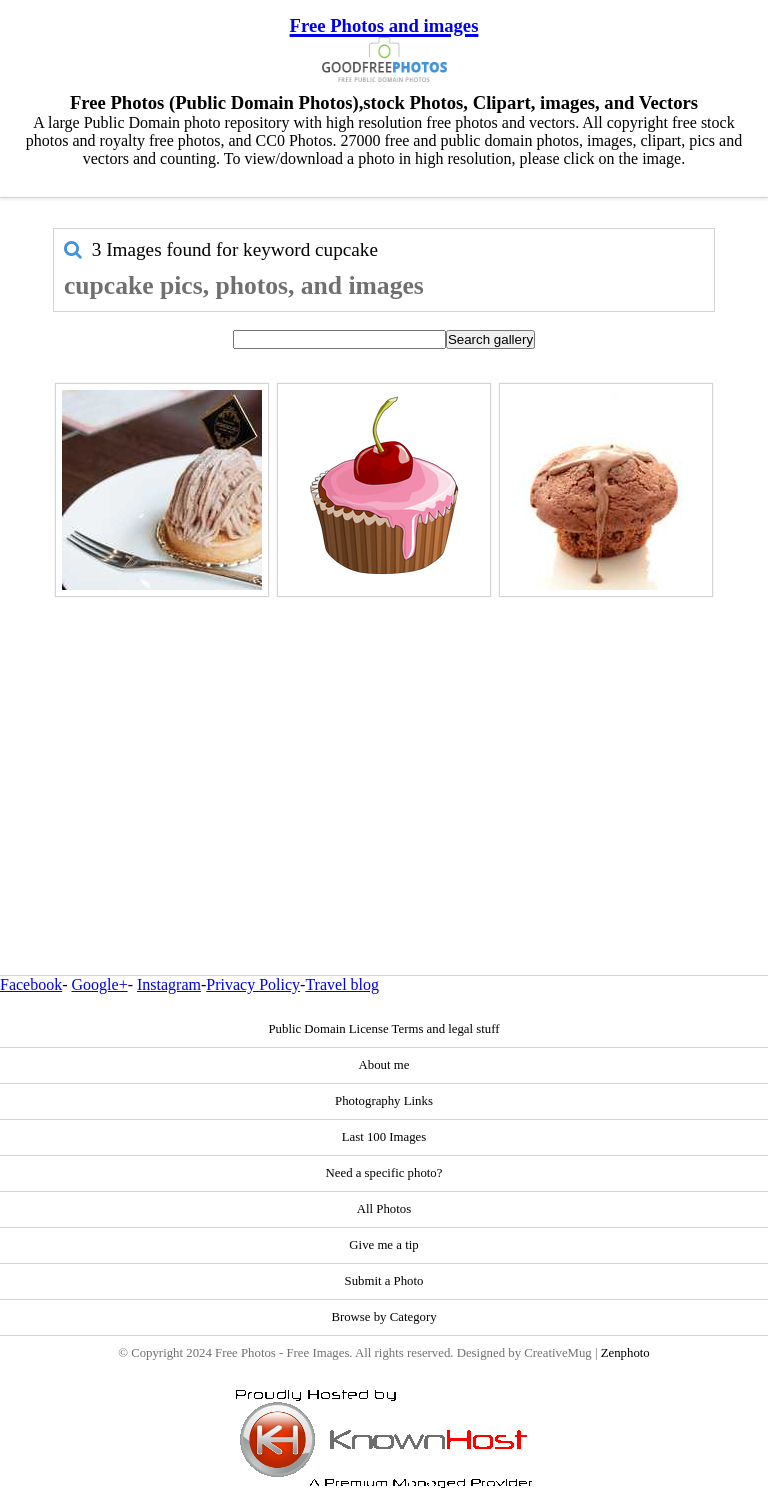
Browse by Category (383, 1317)
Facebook (31, 984)
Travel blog (342, 984)
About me (384, 1065)
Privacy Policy (253, 984)
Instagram (169, 984)
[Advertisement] (384, 743)
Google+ (100, 984)
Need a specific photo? (384, 1173)
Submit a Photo (384, 1281)
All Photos (384, 1209)
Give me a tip (383, 1245)
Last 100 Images (384, 1137)
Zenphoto (625, 1353)
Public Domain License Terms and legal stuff (383, 1029)
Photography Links (384, 1101)
